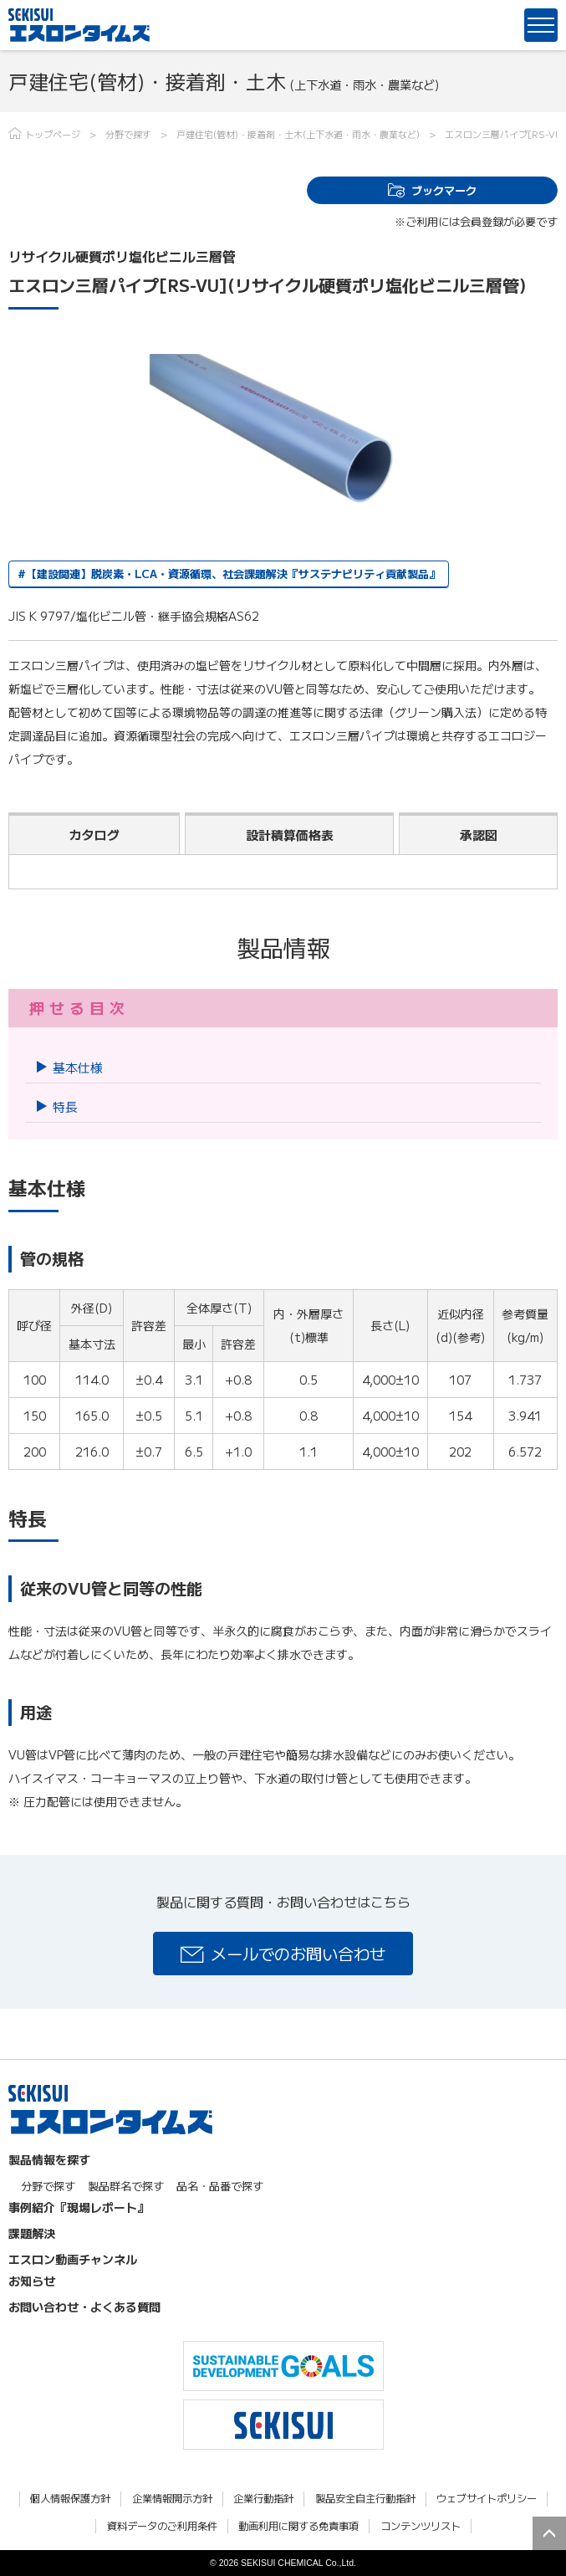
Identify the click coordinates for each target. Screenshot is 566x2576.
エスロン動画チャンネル (72, 2259)
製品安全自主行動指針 (365, 2498)
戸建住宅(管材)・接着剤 (225, 134)
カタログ (94, 834)
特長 (65, 1106)
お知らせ (31, 2280)
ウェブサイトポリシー (486, 2498)
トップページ (52, 134)
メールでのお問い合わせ (298, 1953)
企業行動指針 (263, 2498)
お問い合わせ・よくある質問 (84, 2306)
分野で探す (128, 134)
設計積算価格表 (290, 834)
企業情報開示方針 (172, 2498)
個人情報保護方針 (70, 2498)
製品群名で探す (126, 2186)
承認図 (478, 834)
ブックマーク (444, 190)
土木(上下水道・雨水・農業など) (352, 134)
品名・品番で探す (219, 2186)
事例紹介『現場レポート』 (78, 2207)
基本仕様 (78, 1067)
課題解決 (31, 2233)
